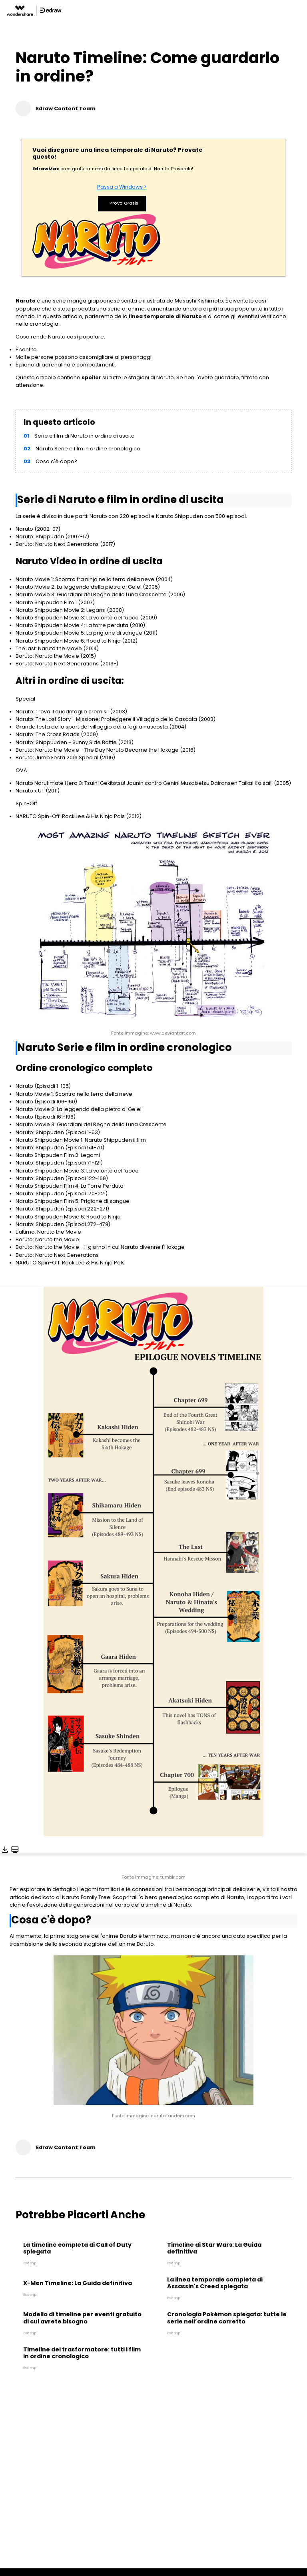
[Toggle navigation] (301, 10)
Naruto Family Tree (86, 1897)
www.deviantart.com (173, 1033)
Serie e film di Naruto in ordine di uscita (84, 435)
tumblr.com (172, 1877)
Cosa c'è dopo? (56, 461)
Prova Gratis (122, 203)
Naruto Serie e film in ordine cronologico (88, 448)
